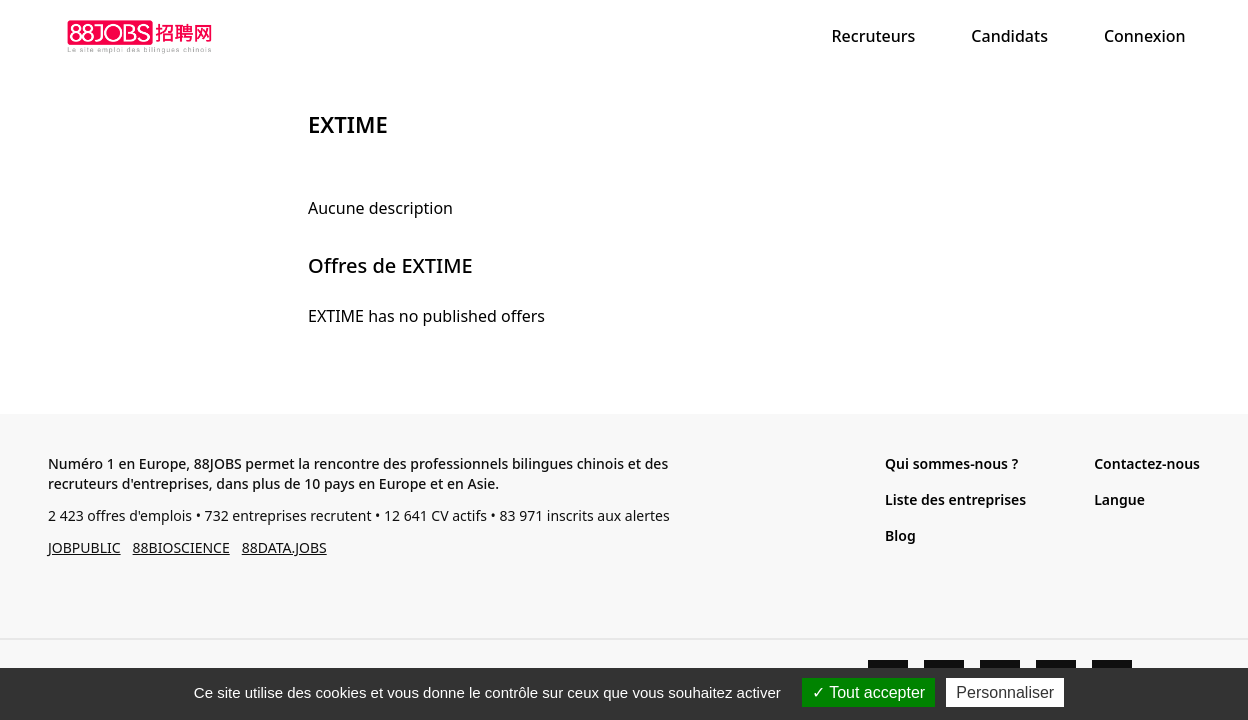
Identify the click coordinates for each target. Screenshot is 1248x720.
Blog (900, 535)
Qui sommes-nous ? (951, 463)
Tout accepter (868, 692)
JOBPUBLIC (84, 547)
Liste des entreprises (955, 499)
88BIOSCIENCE (181, 547)
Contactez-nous (1147, 463)
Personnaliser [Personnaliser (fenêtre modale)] (1005, 692)
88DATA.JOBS (284, 547)
